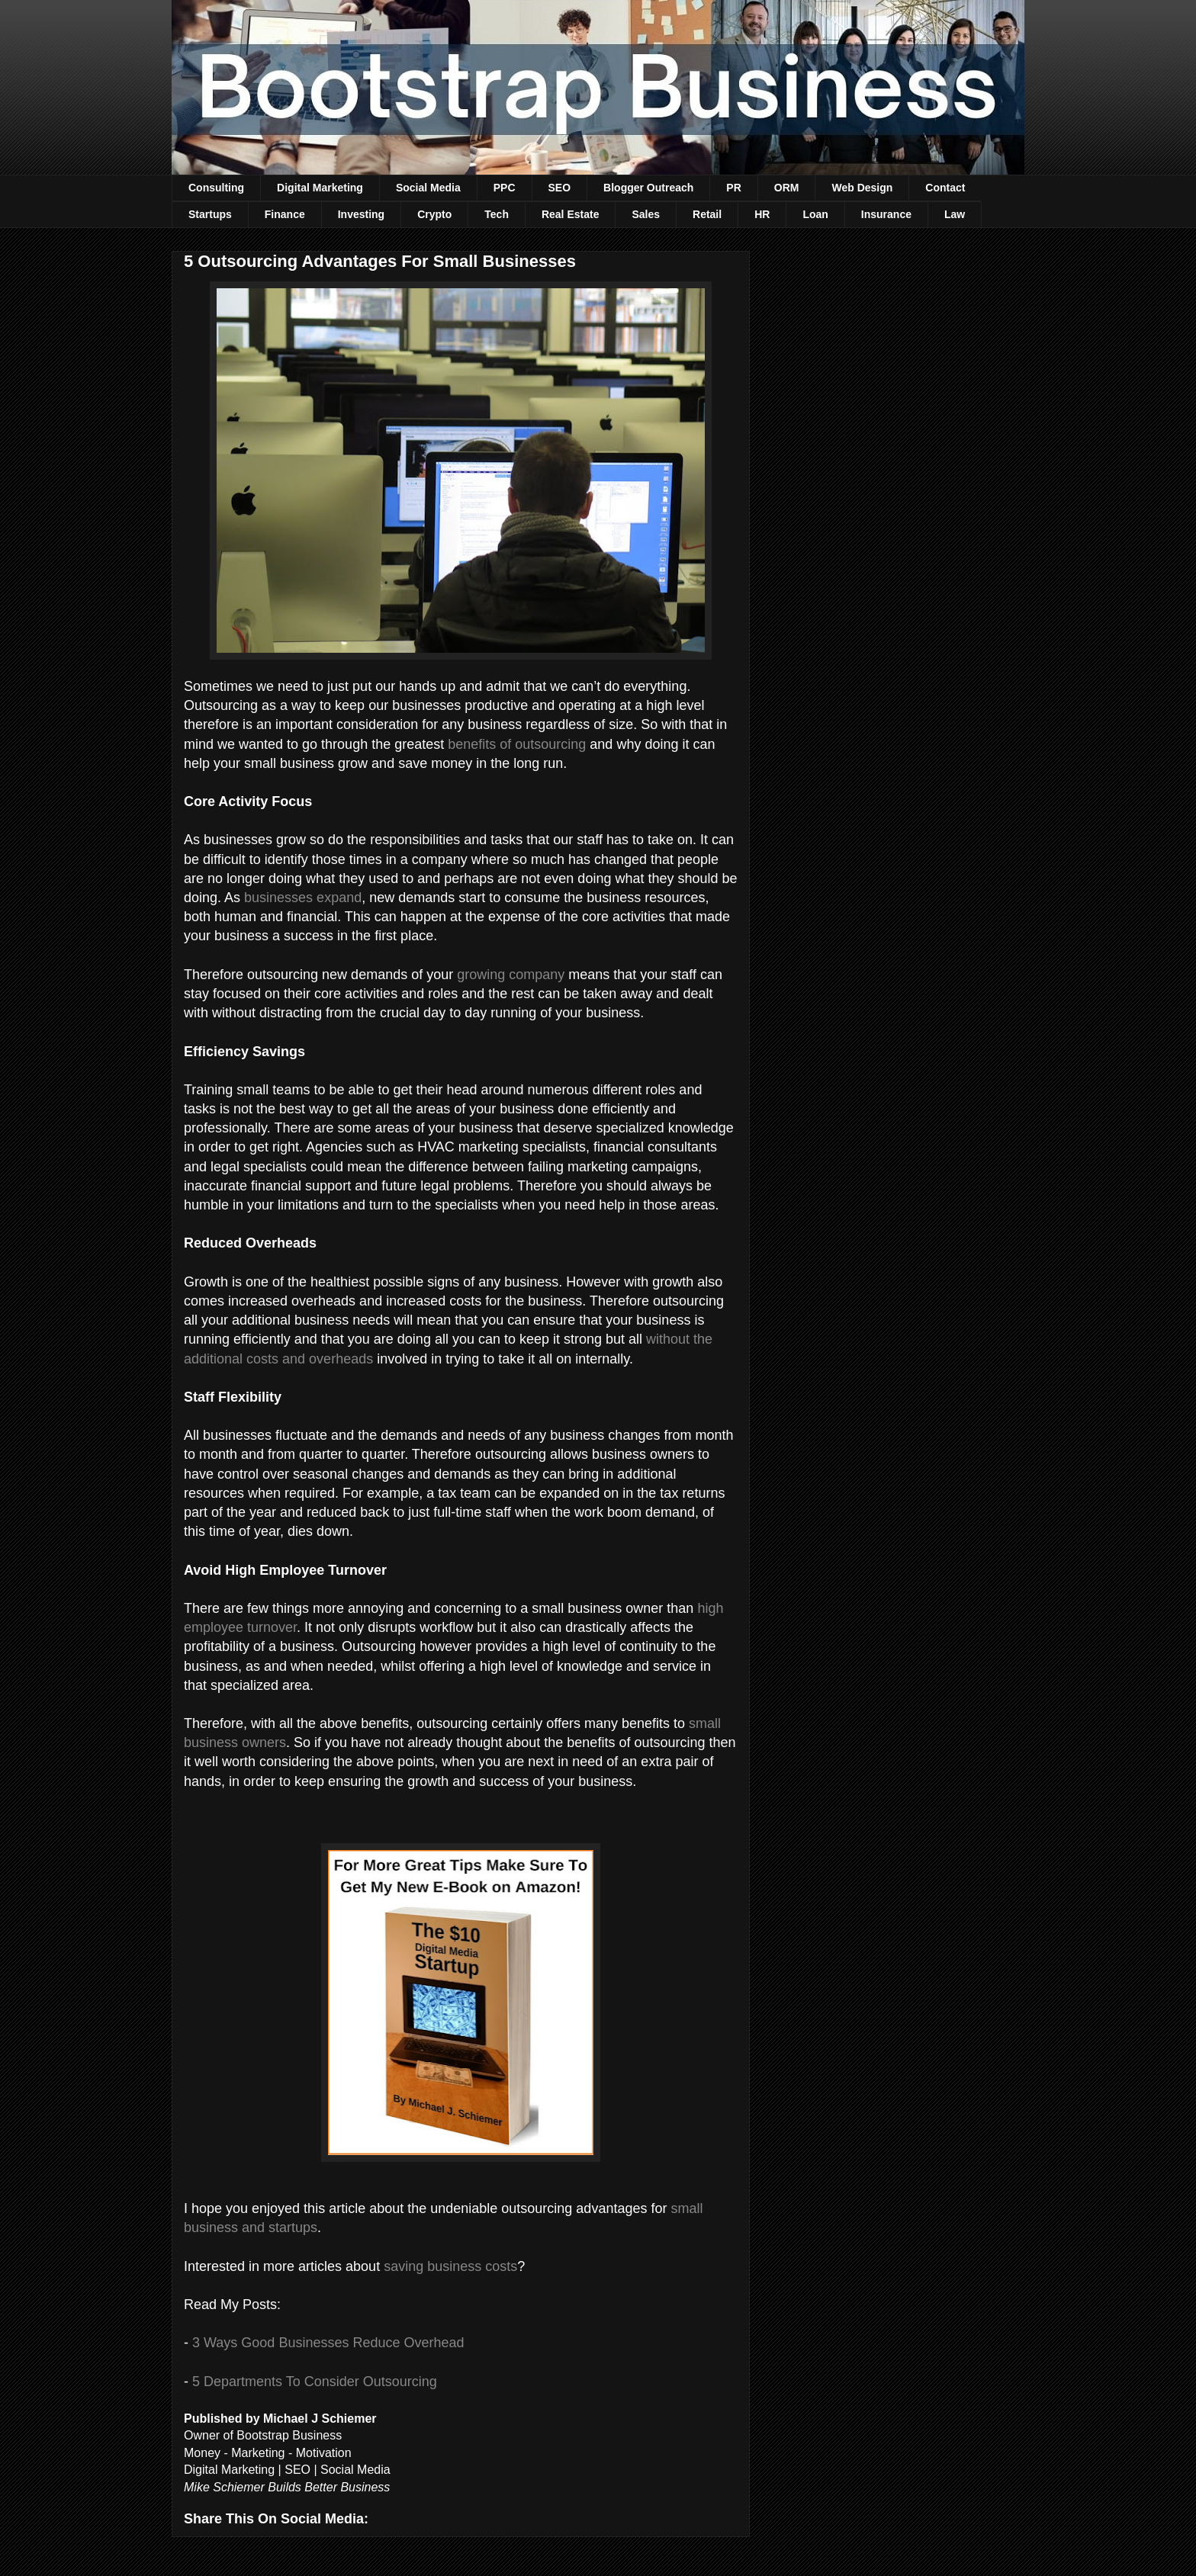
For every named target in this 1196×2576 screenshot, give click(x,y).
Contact (945, 187)
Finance (285, 214)
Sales (646, 214)
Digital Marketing (320, 187)
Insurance (886, 214)
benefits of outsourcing (517, 744)
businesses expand (303, 897)
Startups (210, 214)
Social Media (428, 187)
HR (762, 214)
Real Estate (570, 214)
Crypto (434, 214)
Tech (496, 214)
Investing (361, 214)
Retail (707, 214)
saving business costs (450, 2266)
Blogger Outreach (648, 187)
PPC (505, 187)
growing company (510, 974)
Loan (815, 214)
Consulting (216, 187)
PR (733, 187)
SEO (559, 187)
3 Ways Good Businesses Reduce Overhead (328, 2342)
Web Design (861, 187)
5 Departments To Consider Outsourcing (314, 2381)
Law (954, 214)
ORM (786, 187)
